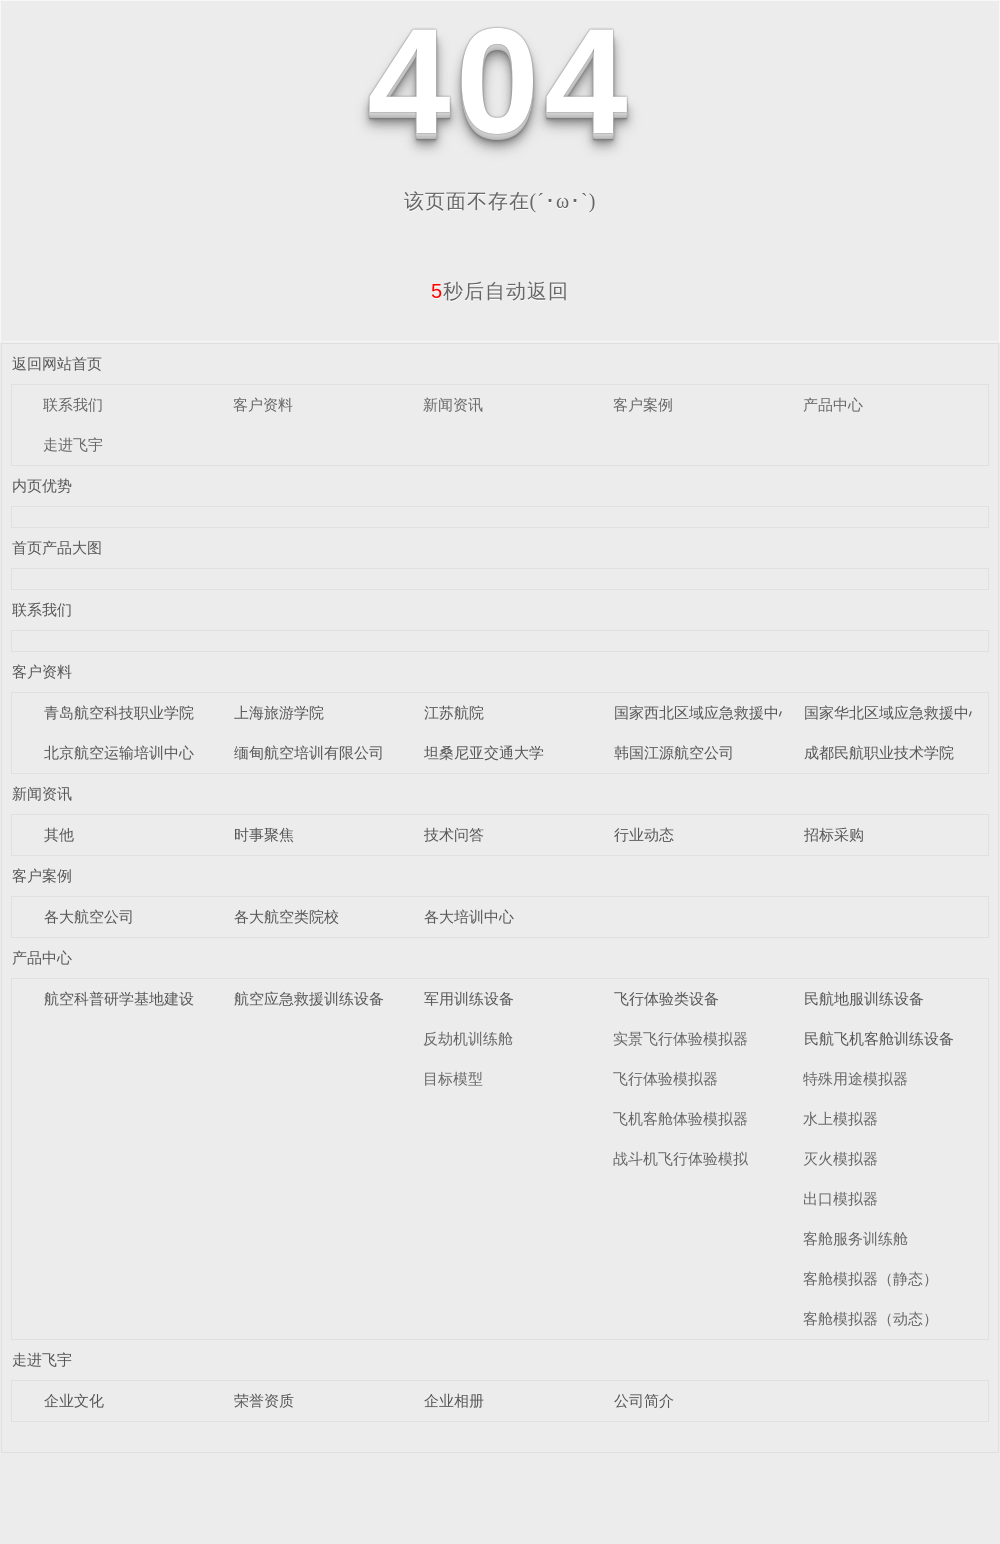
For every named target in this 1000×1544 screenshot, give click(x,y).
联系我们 (73, 404)
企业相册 (454, 1400)
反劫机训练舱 (468, 1038)
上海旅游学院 (279, 712)
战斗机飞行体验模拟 (680, 1158)
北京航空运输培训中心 (119, 752)
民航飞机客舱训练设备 (879, 1038)
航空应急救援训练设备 (309, 998)
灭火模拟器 (840, 1158)
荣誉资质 (264, 1400)
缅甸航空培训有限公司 (309, 752)
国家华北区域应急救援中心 (894, 712)
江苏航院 (454, 712)
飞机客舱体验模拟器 (680, 1118)
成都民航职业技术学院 (879, 752)
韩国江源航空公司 (674, 752)
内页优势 (42, 485)
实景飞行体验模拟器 (680, 1038)
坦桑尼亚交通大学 (484, 752)
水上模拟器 (840, 1118)
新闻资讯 (453, 404)
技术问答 (454, 834)
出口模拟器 (840, 1198)
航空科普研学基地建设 (119, 998)
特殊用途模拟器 (855, 1078)
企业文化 (74, 1400)
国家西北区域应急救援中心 (704, 712)
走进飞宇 (73, 444)
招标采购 (834, 834)
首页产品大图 (57, 547)
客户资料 (263, 404)
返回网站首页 (57, 363)
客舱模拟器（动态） (870, 1318)
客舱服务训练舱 (855, 1238)
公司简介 (644, 1400)
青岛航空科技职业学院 (119, 712)
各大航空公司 (89, 916)
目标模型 (453, 1078)
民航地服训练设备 (864, 998)
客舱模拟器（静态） (870, 1278)
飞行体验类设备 (666, 998)
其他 (59, 834)
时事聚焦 (264, 834)
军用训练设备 (469, 998)
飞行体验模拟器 (665, 1078)
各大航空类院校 (286, 916)
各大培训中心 (469, 916)
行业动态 (644, 834)
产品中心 (833, 404)
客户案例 (643, 404)
